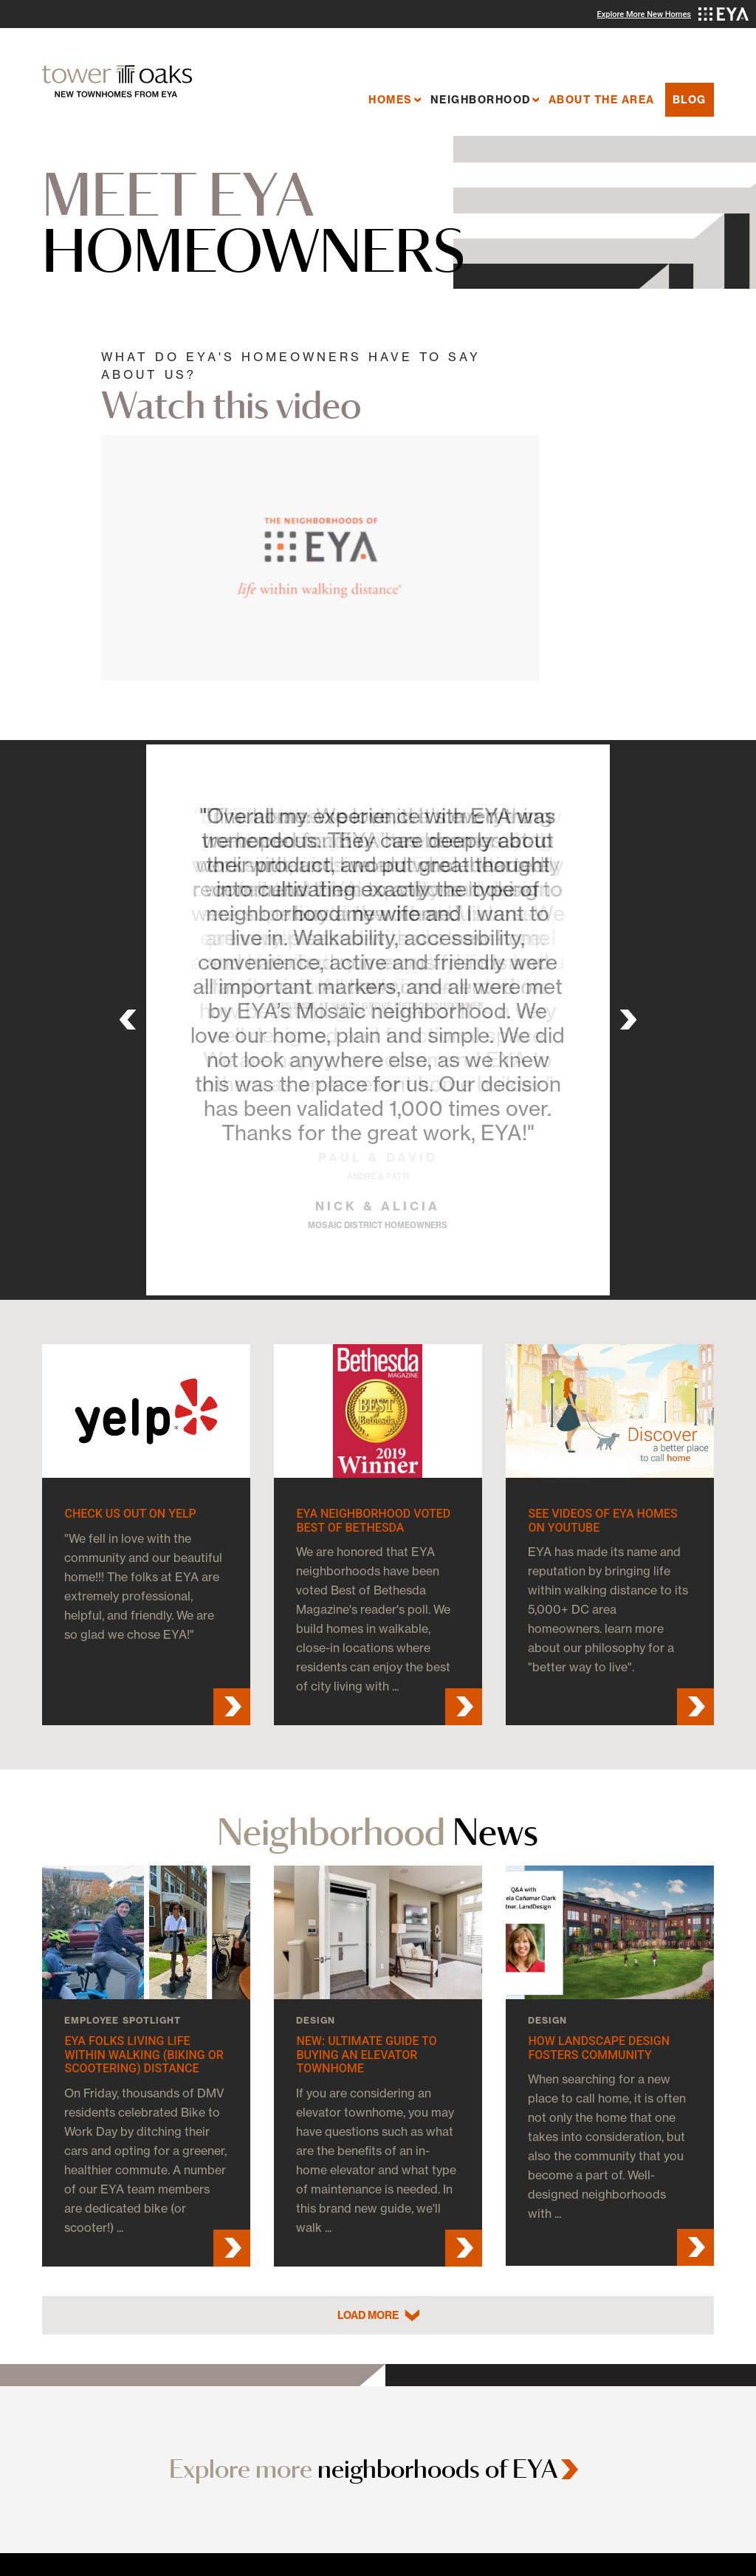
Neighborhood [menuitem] (480, 99)
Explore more (363, 2469)
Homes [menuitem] (390, 99)
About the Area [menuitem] (602, 99)
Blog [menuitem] (690, 99)
